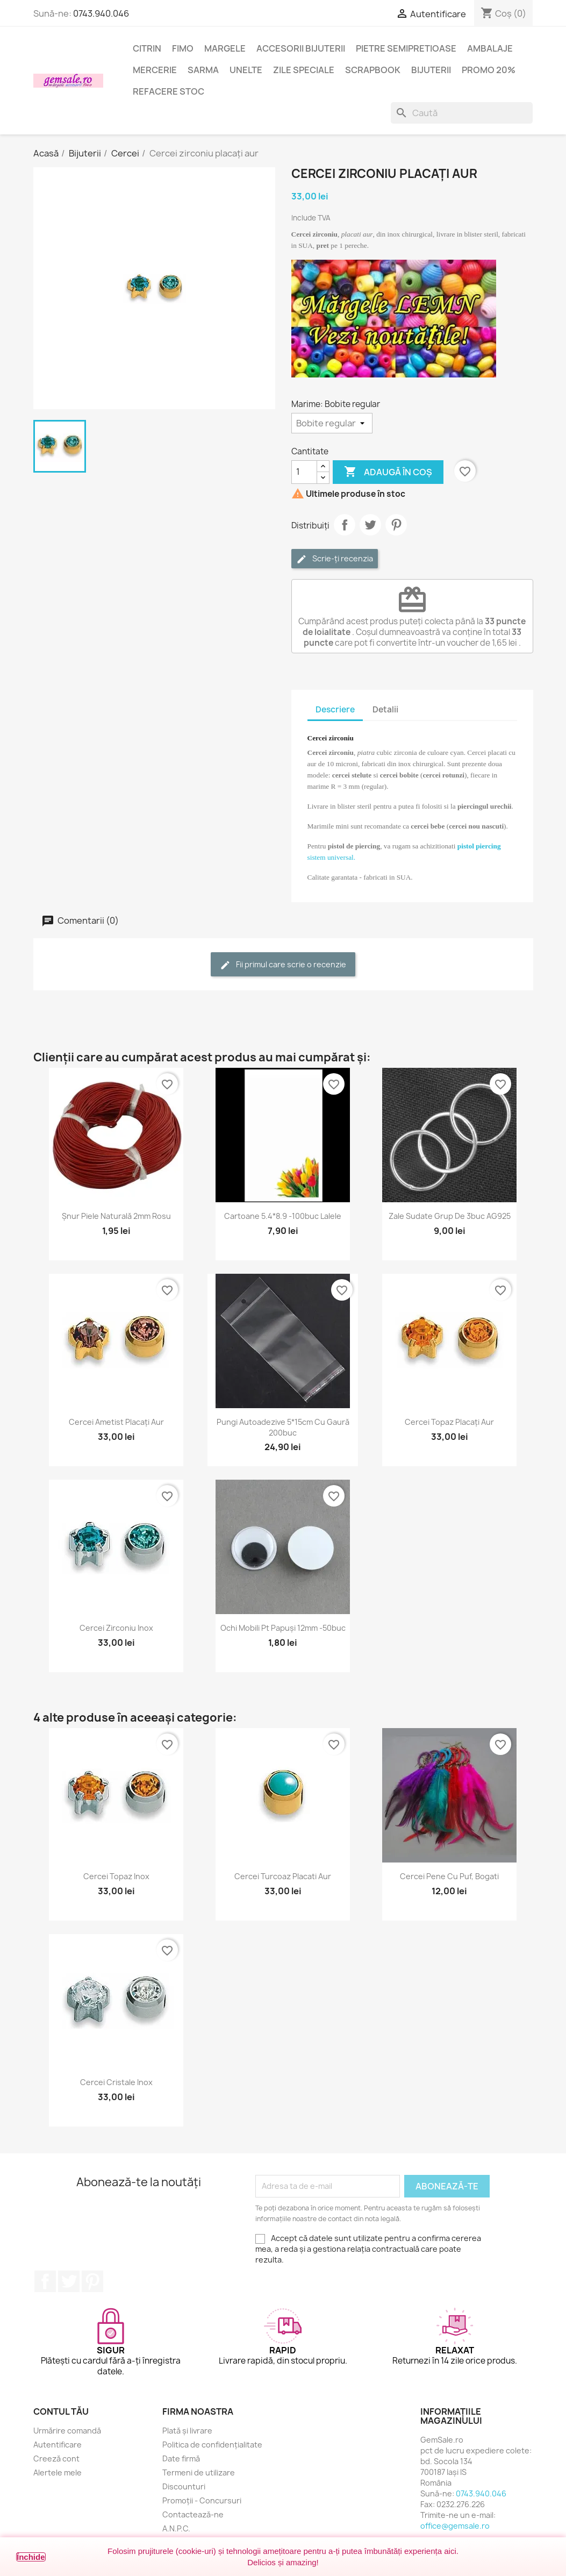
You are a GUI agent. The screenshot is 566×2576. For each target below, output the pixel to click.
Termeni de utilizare (198, 2472)
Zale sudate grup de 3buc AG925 (450, 1216)
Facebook (45, 2281)
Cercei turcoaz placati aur (282, 1876)
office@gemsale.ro (455, 2526)
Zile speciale (303, 70)
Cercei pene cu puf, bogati (449, 1876)
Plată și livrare (187, 2430)
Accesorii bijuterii (300, 48)
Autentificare (57, 2444)
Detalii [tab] (385, 709)
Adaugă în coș (388, 472)
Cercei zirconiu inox (116, 1628)
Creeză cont (56, 2458)
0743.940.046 (101, 13)
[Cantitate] (304, 472)
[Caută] (462, 113)
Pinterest (396, 525)
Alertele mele (57, 2472)
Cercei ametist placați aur (116, 1422)
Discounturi (183, 2486)
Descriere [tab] (335, 709)
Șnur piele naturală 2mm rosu (116, 1216)
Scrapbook (372, 70)
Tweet (370, 525)
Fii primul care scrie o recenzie (283, 965)
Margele (225, 48)
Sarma (203, 70)
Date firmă (181, 2458)
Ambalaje (490, 48)
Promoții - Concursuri (201, 2500)
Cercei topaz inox (116, 1876)
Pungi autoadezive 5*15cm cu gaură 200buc (283, 1427)
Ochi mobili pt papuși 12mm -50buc (283, 1628)
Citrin (147, 48)
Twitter (69, 2281)
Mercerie (155, 70)
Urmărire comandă (67, 2430)
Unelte (246, 70)
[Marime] (331, 423)
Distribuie (344, 525)
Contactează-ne (193, 2514)
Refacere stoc (168, 91)
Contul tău (61, 2411)
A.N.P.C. (176, 2528)
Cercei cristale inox (116, 2082)
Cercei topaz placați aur (449, 1422)
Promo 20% (488, 70)
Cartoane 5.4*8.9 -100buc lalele (282, 1216)
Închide (31, 2556)
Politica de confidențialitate (212, 2444)
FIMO (183, 48)
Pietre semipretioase (406, 48)
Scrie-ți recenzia (334, 559)
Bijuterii (431, 70)
